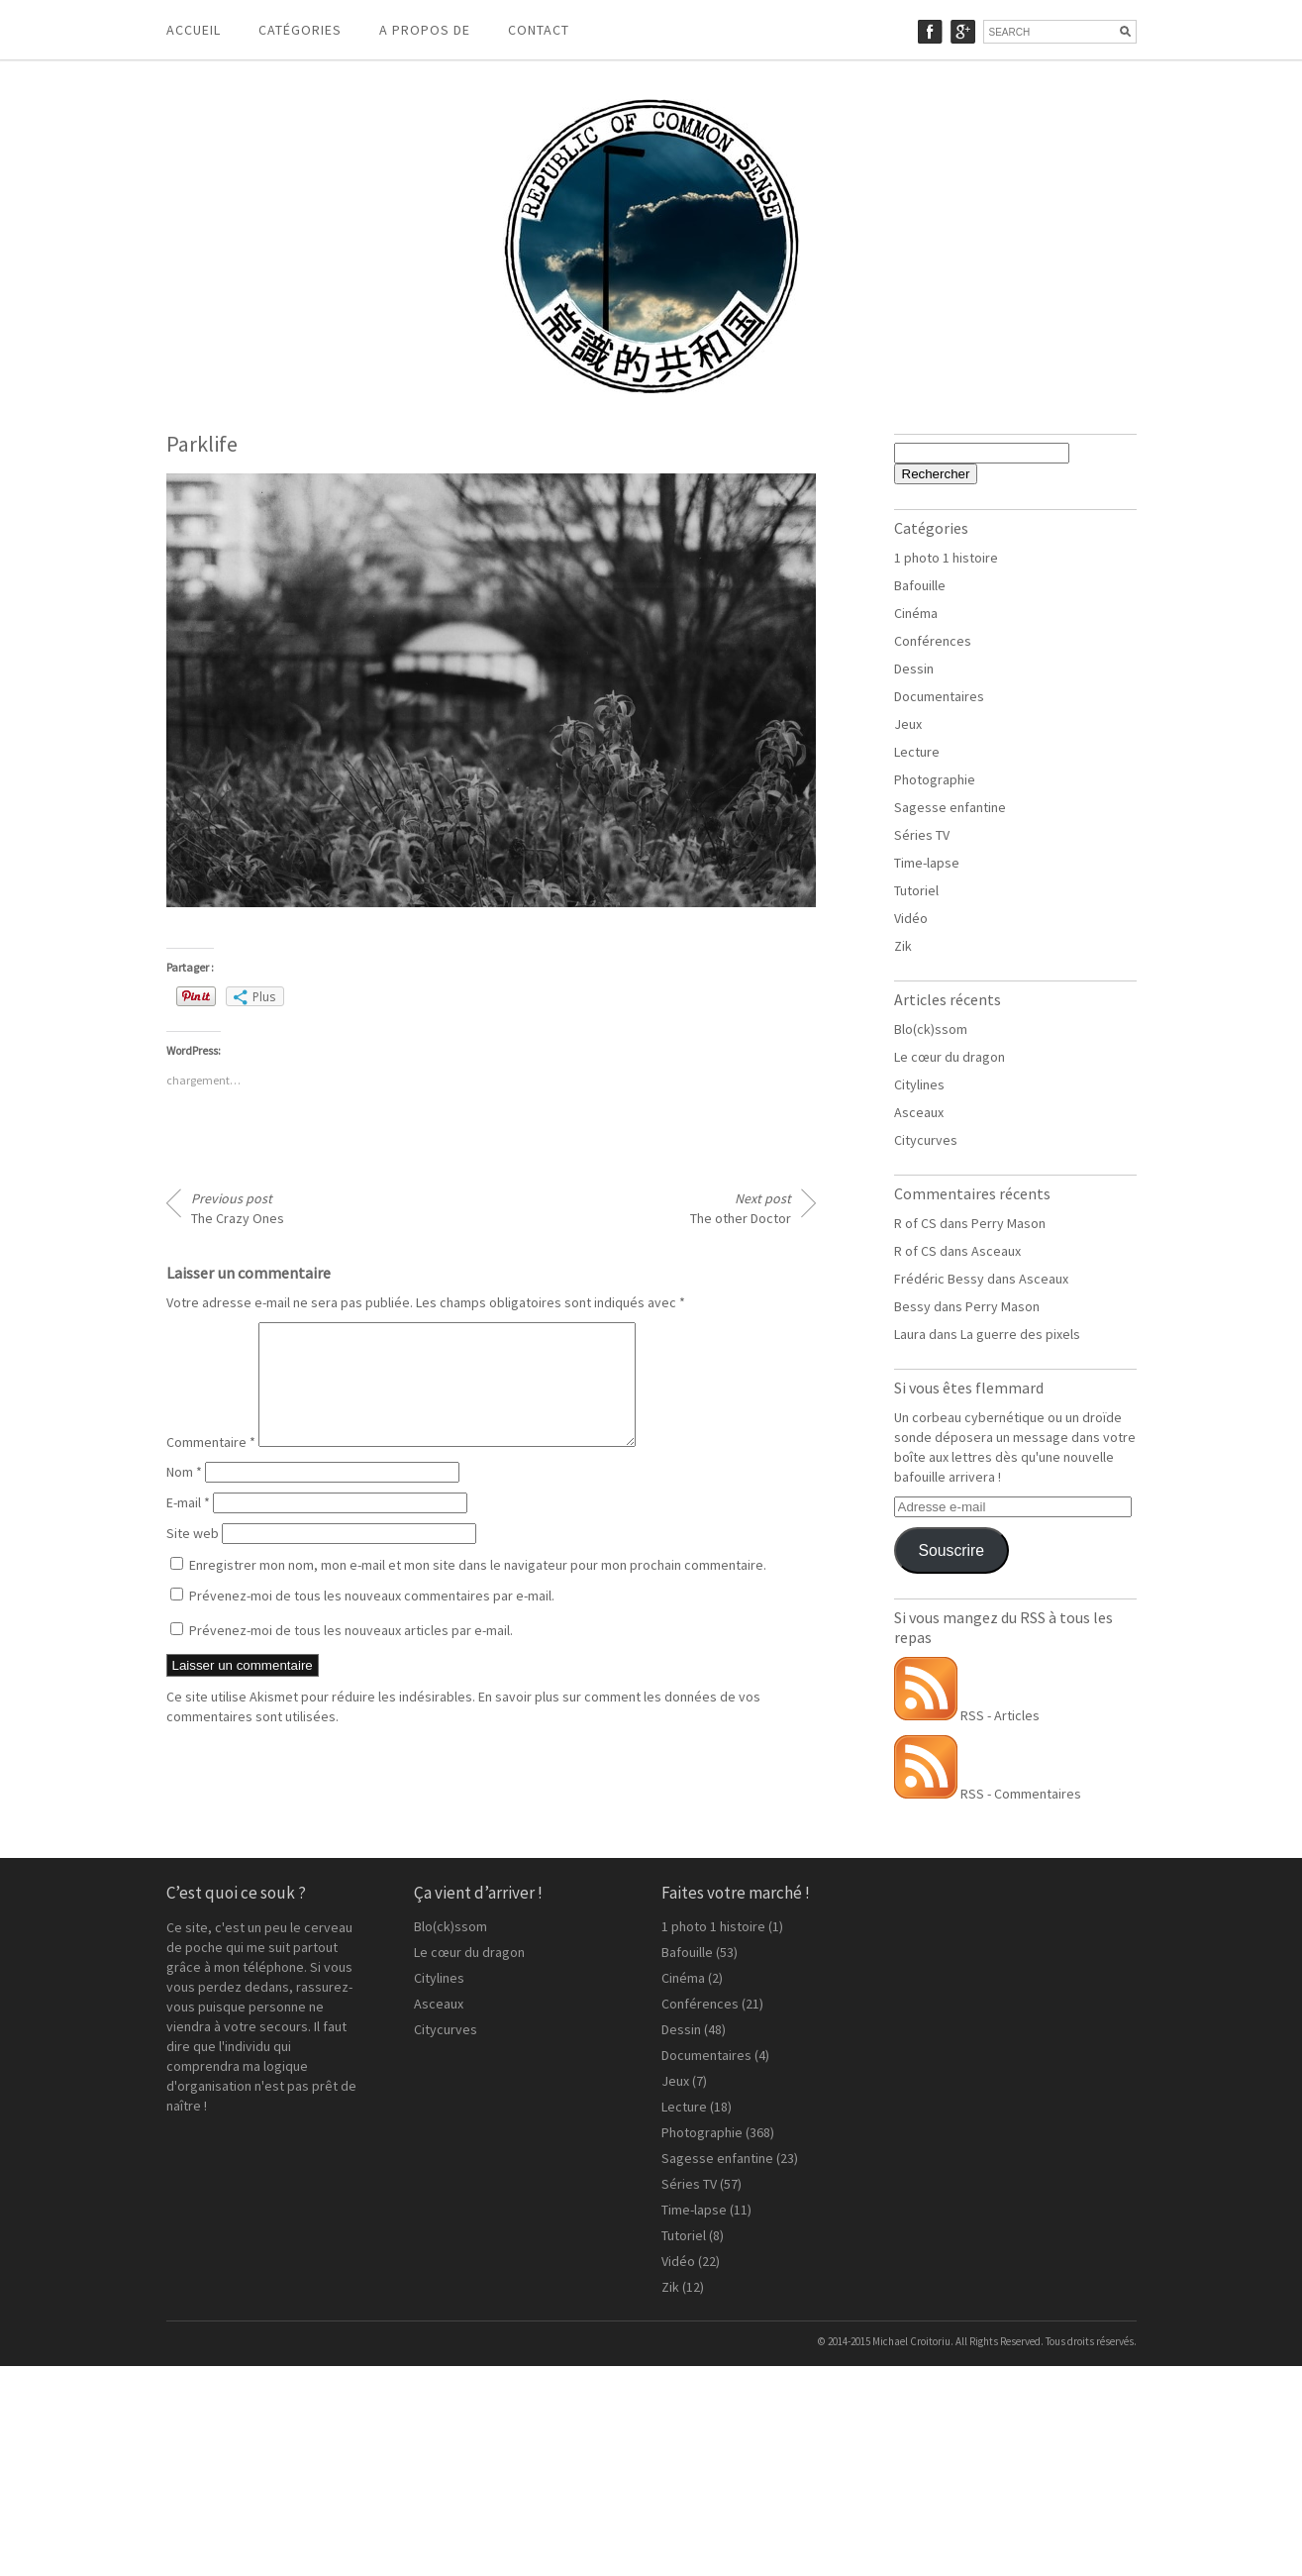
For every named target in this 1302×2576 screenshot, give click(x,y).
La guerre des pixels (1020, 1334)
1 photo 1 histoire (946, 558)
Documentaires (939, 696)
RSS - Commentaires (987, 1794)
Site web (192, 1557)
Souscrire (951, 1550)
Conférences (932, 641)
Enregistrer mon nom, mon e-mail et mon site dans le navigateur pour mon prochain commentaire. (477, 1588)
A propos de (424, 30)
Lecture (917, 752)
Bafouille (920, 585)
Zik (903, 946)
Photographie (934, 779)
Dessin (914, 668)
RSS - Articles (967, 1715)
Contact (538, 30)
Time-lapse (926, 863)
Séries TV (922, 835)
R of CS (915, 1223)
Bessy (912, 1306)
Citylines (919, 1084)
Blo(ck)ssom (930, 1029)
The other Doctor (740, 1208)
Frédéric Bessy (939, 1279)
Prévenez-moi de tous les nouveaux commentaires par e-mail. (371, 1619)
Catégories (300, 30)
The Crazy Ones (237, 1208)
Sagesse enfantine (950, 807)
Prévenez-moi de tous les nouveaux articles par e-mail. (351, 1654)
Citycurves (925, 1140)
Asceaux (919, 1112)
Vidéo (911, 918)
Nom (184, 1495)
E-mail (188, 1526)
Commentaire (210, 1466)
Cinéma (916, 613)
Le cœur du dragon (949, 1057)
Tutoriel (916, 890)
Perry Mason (1008, 1223)
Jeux (908, 724)
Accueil (193, 30)
